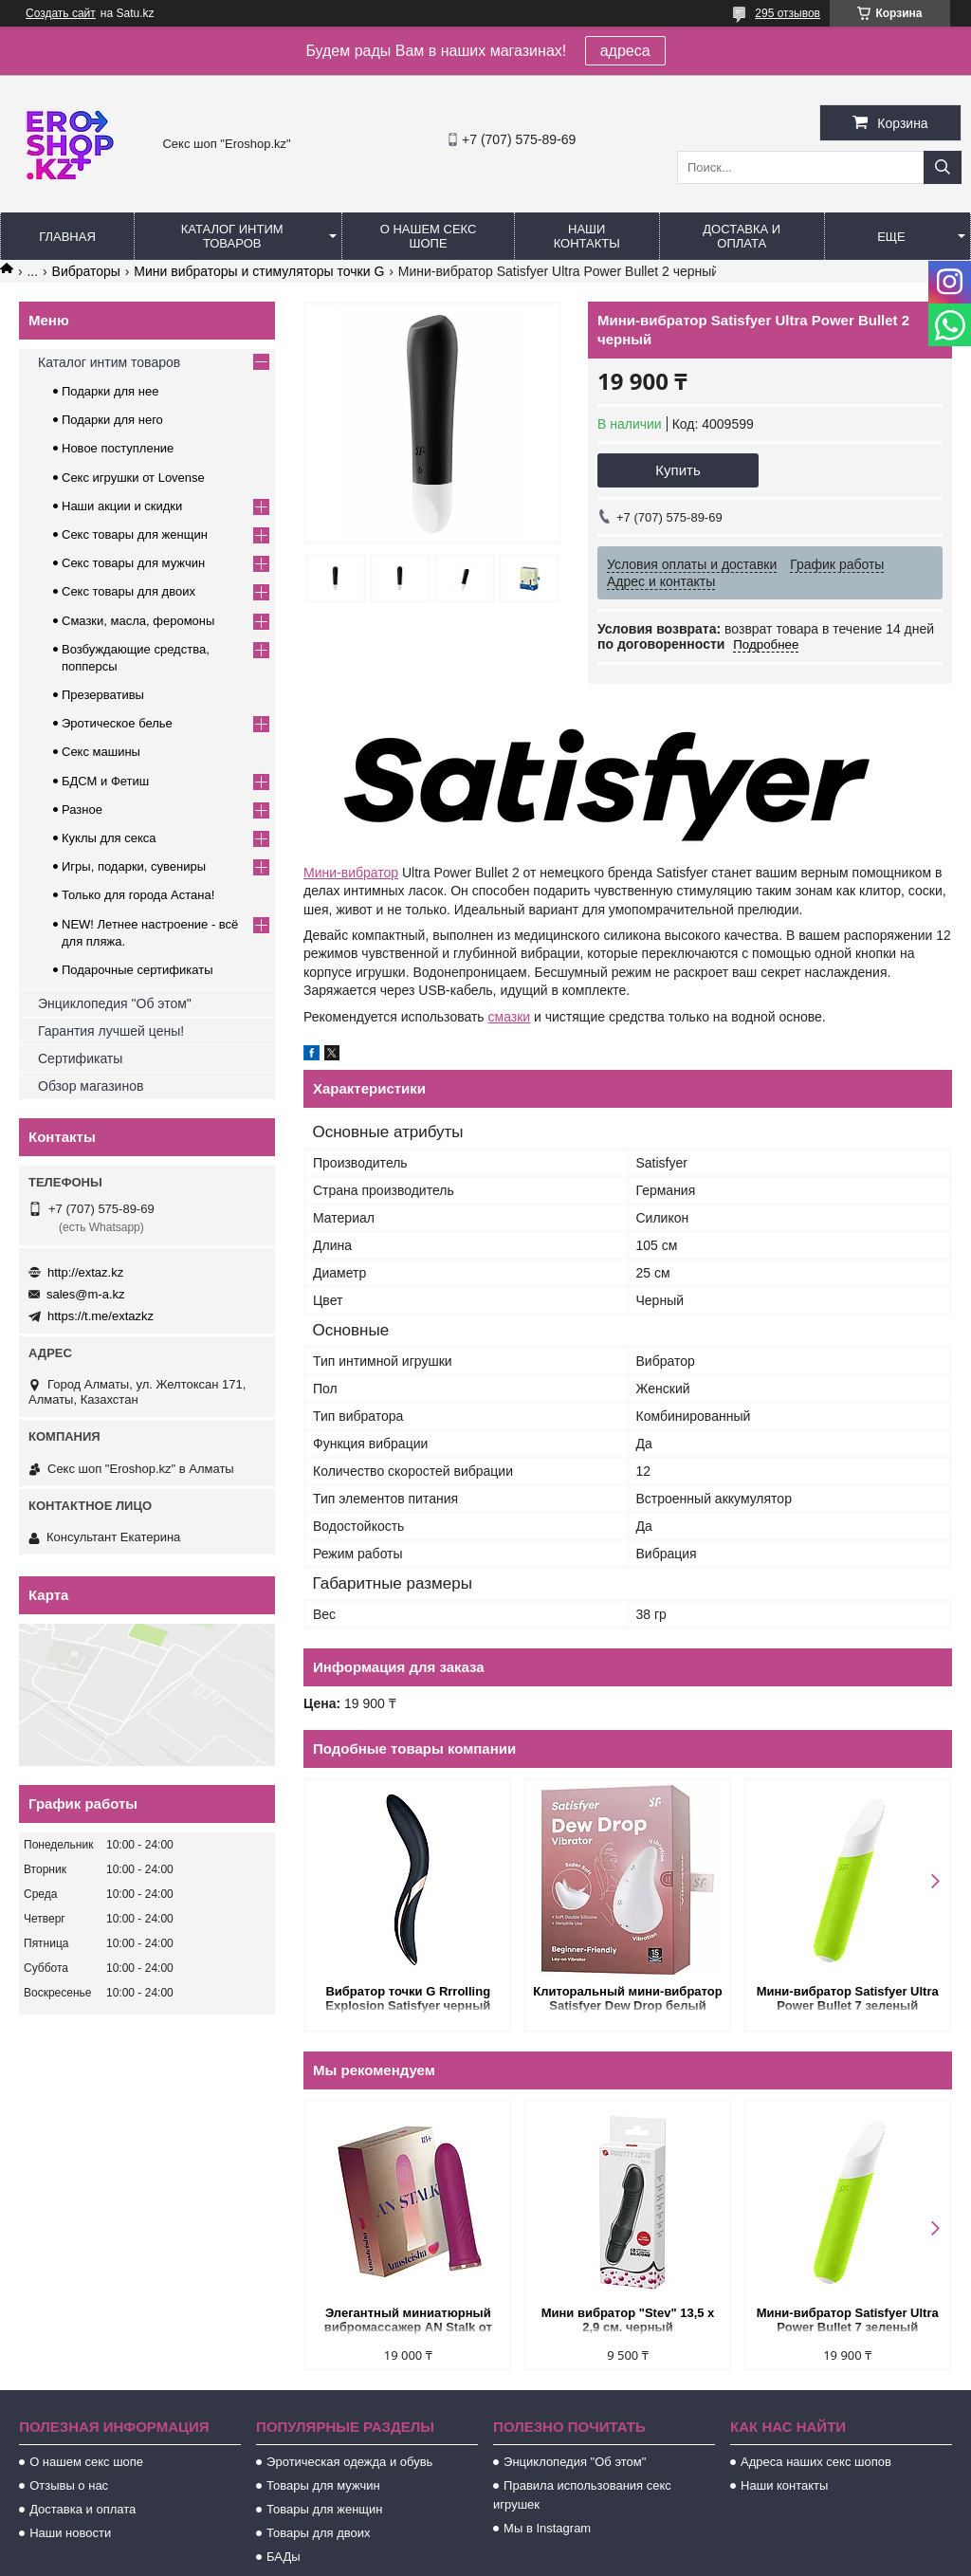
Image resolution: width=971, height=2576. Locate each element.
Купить (677, 470)
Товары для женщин (324, 2509)
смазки (509, 1016)
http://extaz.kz (85, 1272)
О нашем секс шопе (428, 236)
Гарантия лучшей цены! (111, 1031)
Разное (82, 809)
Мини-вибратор (350, 872)
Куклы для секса (109, 838)
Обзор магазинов (90, 1086)
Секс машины (101, 752)
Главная (67, 237)
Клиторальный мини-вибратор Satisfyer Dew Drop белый (627, 1998)
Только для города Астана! (138, 895)
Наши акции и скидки (122, 506)
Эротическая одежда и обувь (349, 2462)
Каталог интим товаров (232, 236)
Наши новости (70, 2533)
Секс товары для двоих (128, 591)
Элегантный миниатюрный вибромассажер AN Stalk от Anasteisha (408, 2321)
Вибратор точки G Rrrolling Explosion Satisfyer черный (407, 1998)
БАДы (283, 2556)
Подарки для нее (110, 391)
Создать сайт (61, 13)
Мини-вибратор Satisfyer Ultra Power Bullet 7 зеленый (848, 1998)
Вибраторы (86, 271)
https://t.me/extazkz (100, 1316)
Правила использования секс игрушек (582, 2495)
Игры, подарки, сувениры (134, 866)
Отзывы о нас (68, 2485)
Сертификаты (80, 1058)
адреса (625, 51)
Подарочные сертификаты (137, 970)
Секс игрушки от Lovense (133, 477)
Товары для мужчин (323, 2485)
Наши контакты (587, 236)
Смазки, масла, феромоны (138, 621)
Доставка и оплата (741, 236)
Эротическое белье (117, 723)
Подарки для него (112, 420)
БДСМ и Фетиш (105, 781)
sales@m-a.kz (85, 1294)
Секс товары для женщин (135, 534)
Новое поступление (118, 448)
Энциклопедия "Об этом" (115, 1003)
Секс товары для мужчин (133, 563)
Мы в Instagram (547, 2528)
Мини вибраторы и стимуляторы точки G (259, 271)
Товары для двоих (318, 2533)
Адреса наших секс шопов (816, 2462)
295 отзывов (787, 13)
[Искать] (943, 167)
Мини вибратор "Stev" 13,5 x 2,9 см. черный (628, 2320)
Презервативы (103, 695)
